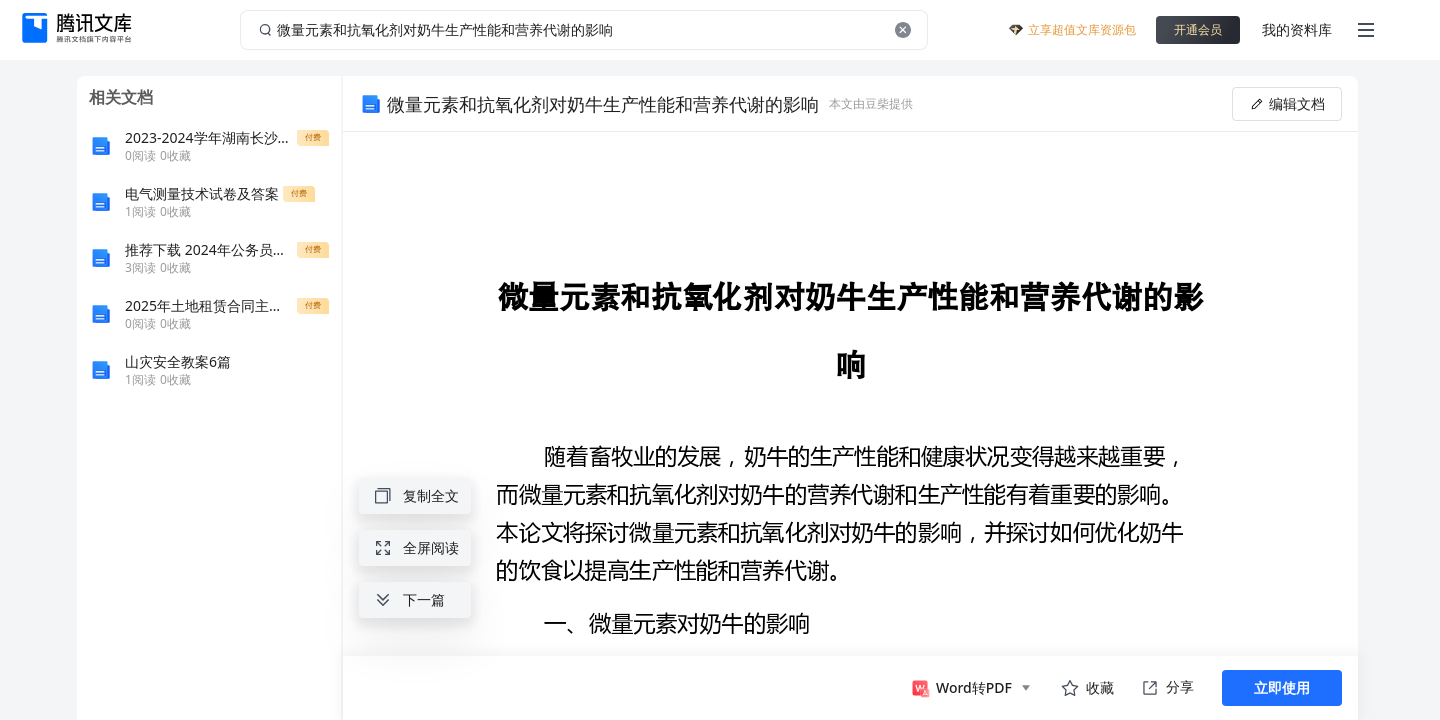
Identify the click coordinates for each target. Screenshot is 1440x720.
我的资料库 (1297, 29)
